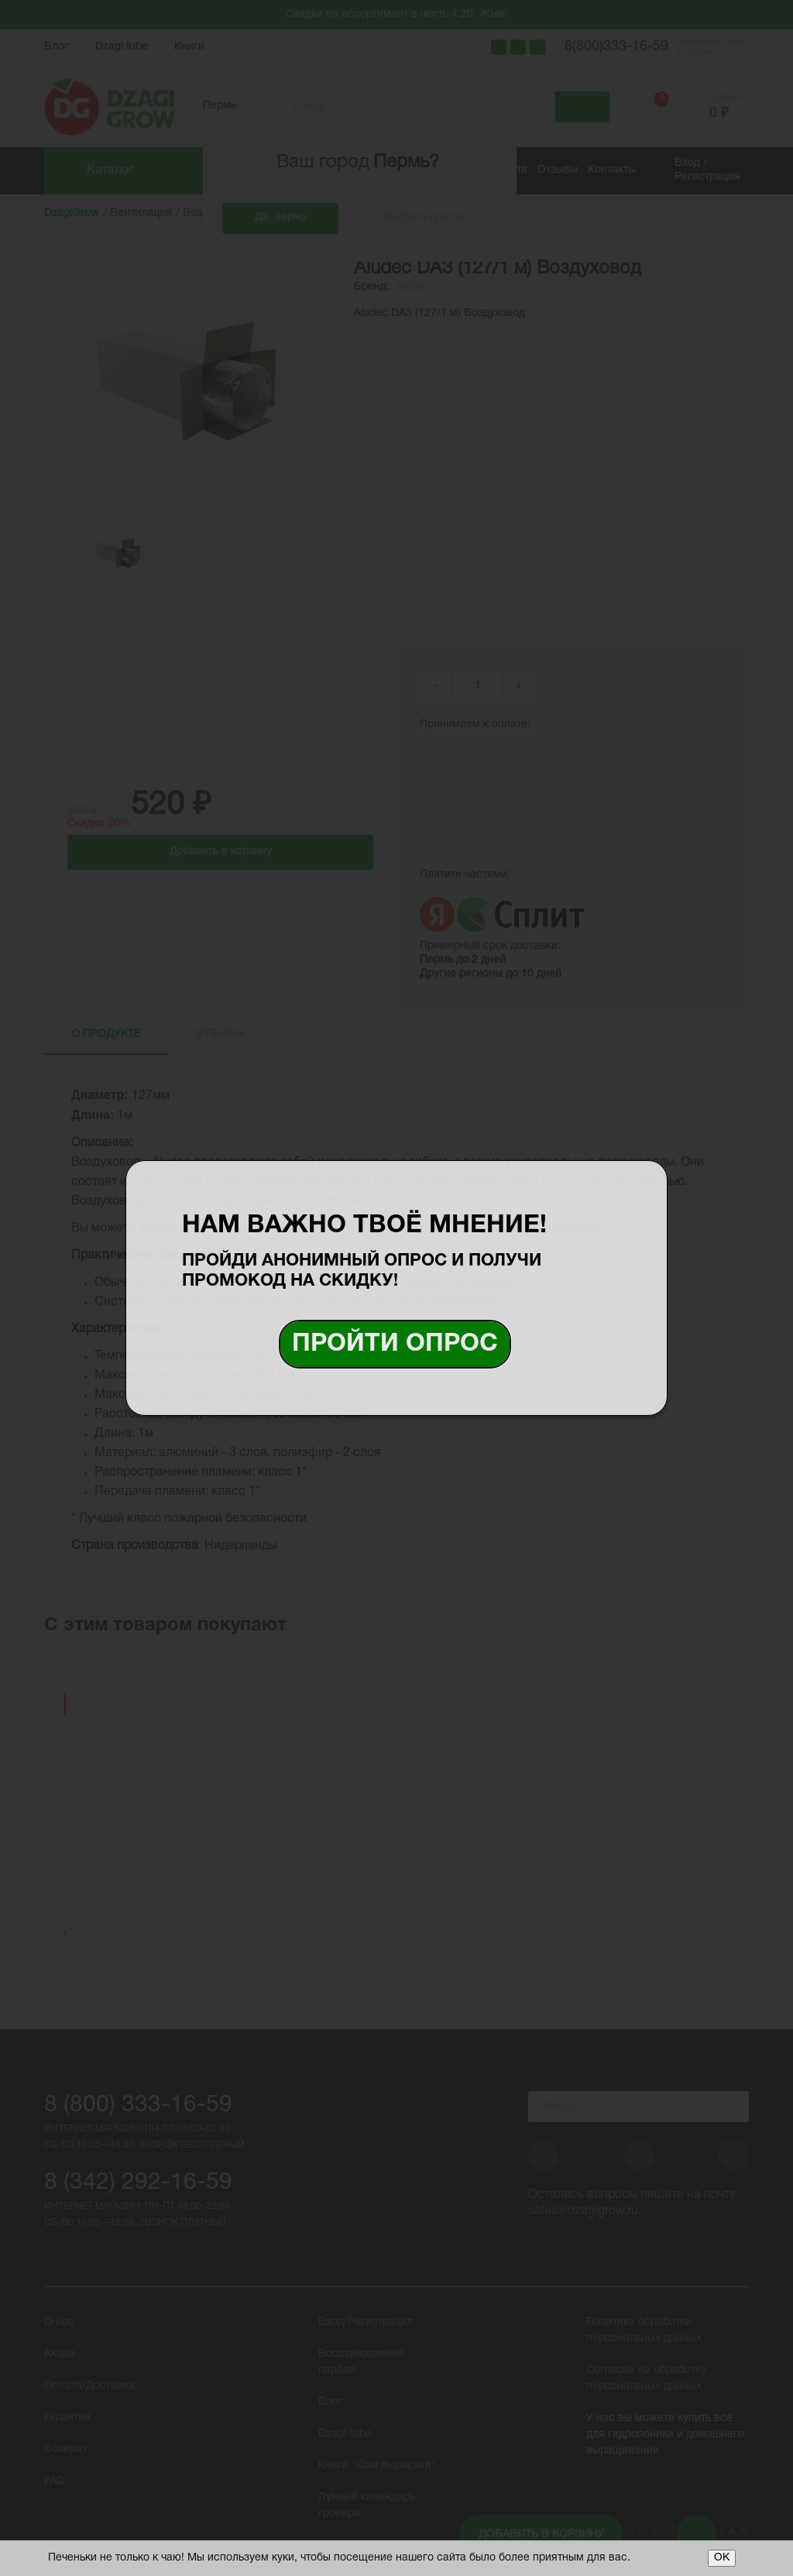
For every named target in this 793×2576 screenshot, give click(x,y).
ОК (721, 2558)
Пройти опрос (395, 1344)
